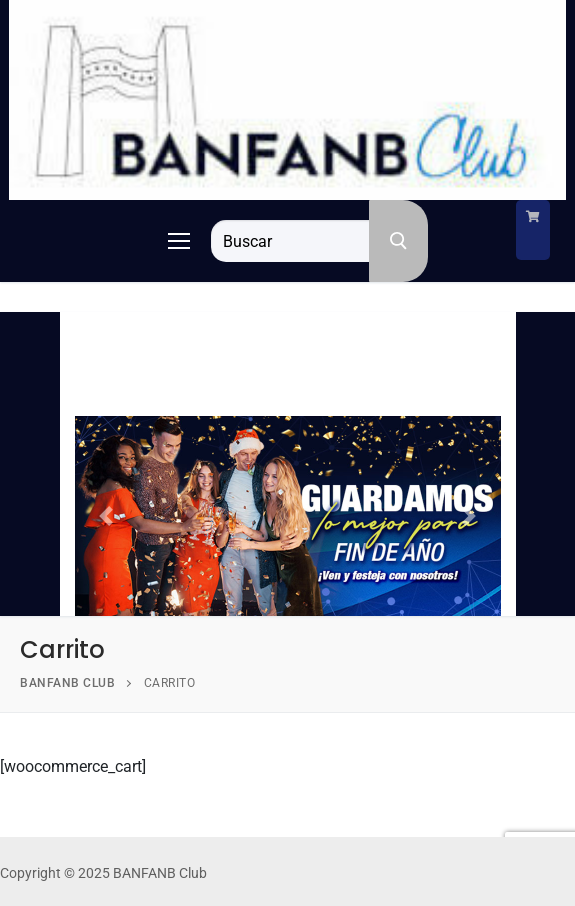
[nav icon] (179, 241)
